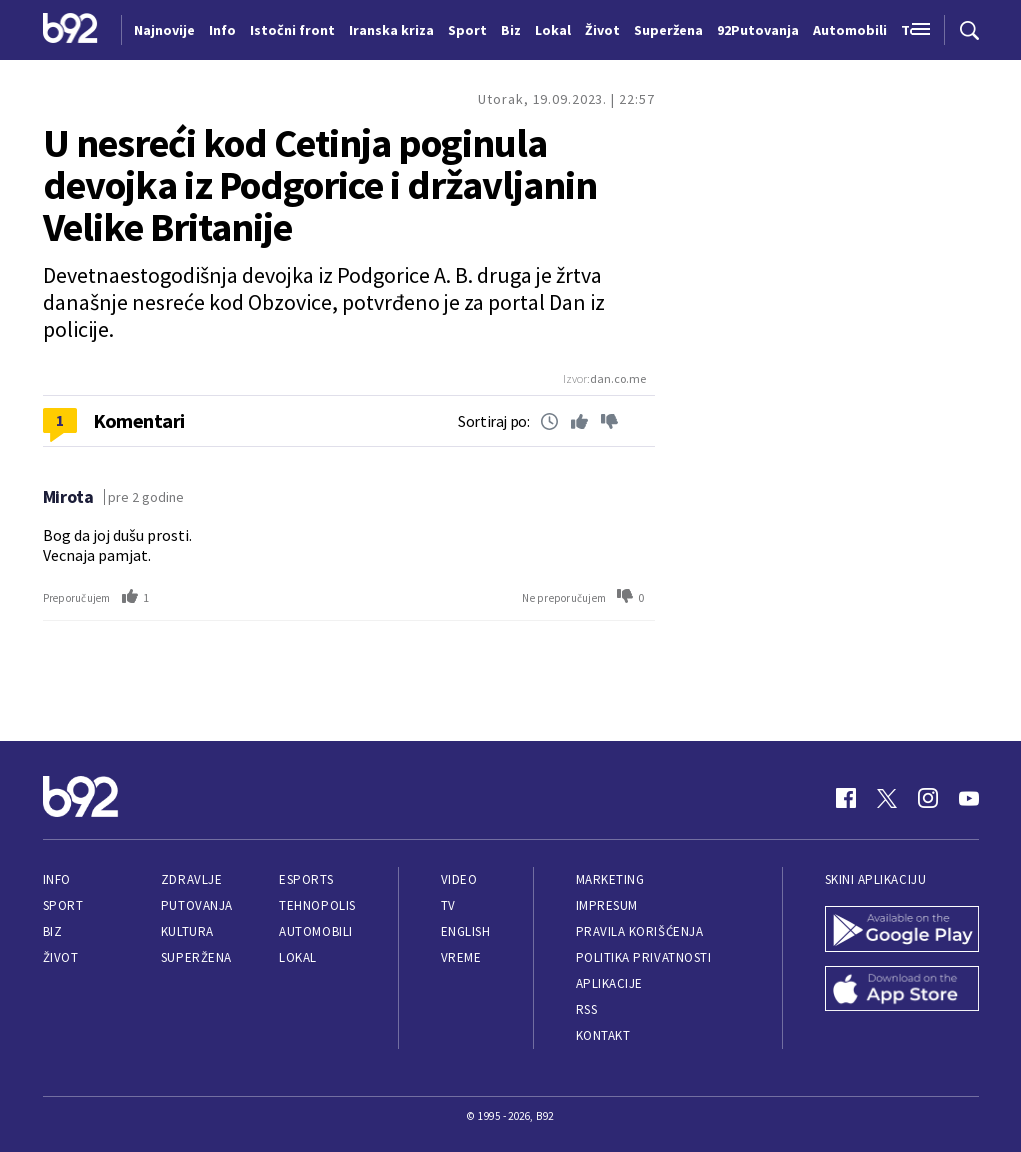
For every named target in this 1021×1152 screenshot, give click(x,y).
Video (459, 879)
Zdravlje (191, 879)
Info (57, 879)
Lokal (298, 957)
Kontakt (603, 1035)
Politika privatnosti (644, 957)
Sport (63, 905)
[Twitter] (887, 798)
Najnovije (164, 30)
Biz (53, 931)
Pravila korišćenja (640, 931)
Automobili (315, 931)
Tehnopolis (317, 905)
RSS (587, 1009)
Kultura (187, 931)
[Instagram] (928, 798)
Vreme (461, 957)
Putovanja (197, 905)
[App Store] (902, 991)
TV (448, 905)
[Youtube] (969, 798)
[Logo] (70, 30)
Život (61, 957)
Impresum (607, 905)
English (466, 931)
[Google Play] (902, 931)
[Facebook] (846, 798)
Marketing (610, 879)
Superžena (196, 957)
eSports (306, 879)
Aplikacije (609, 983)
